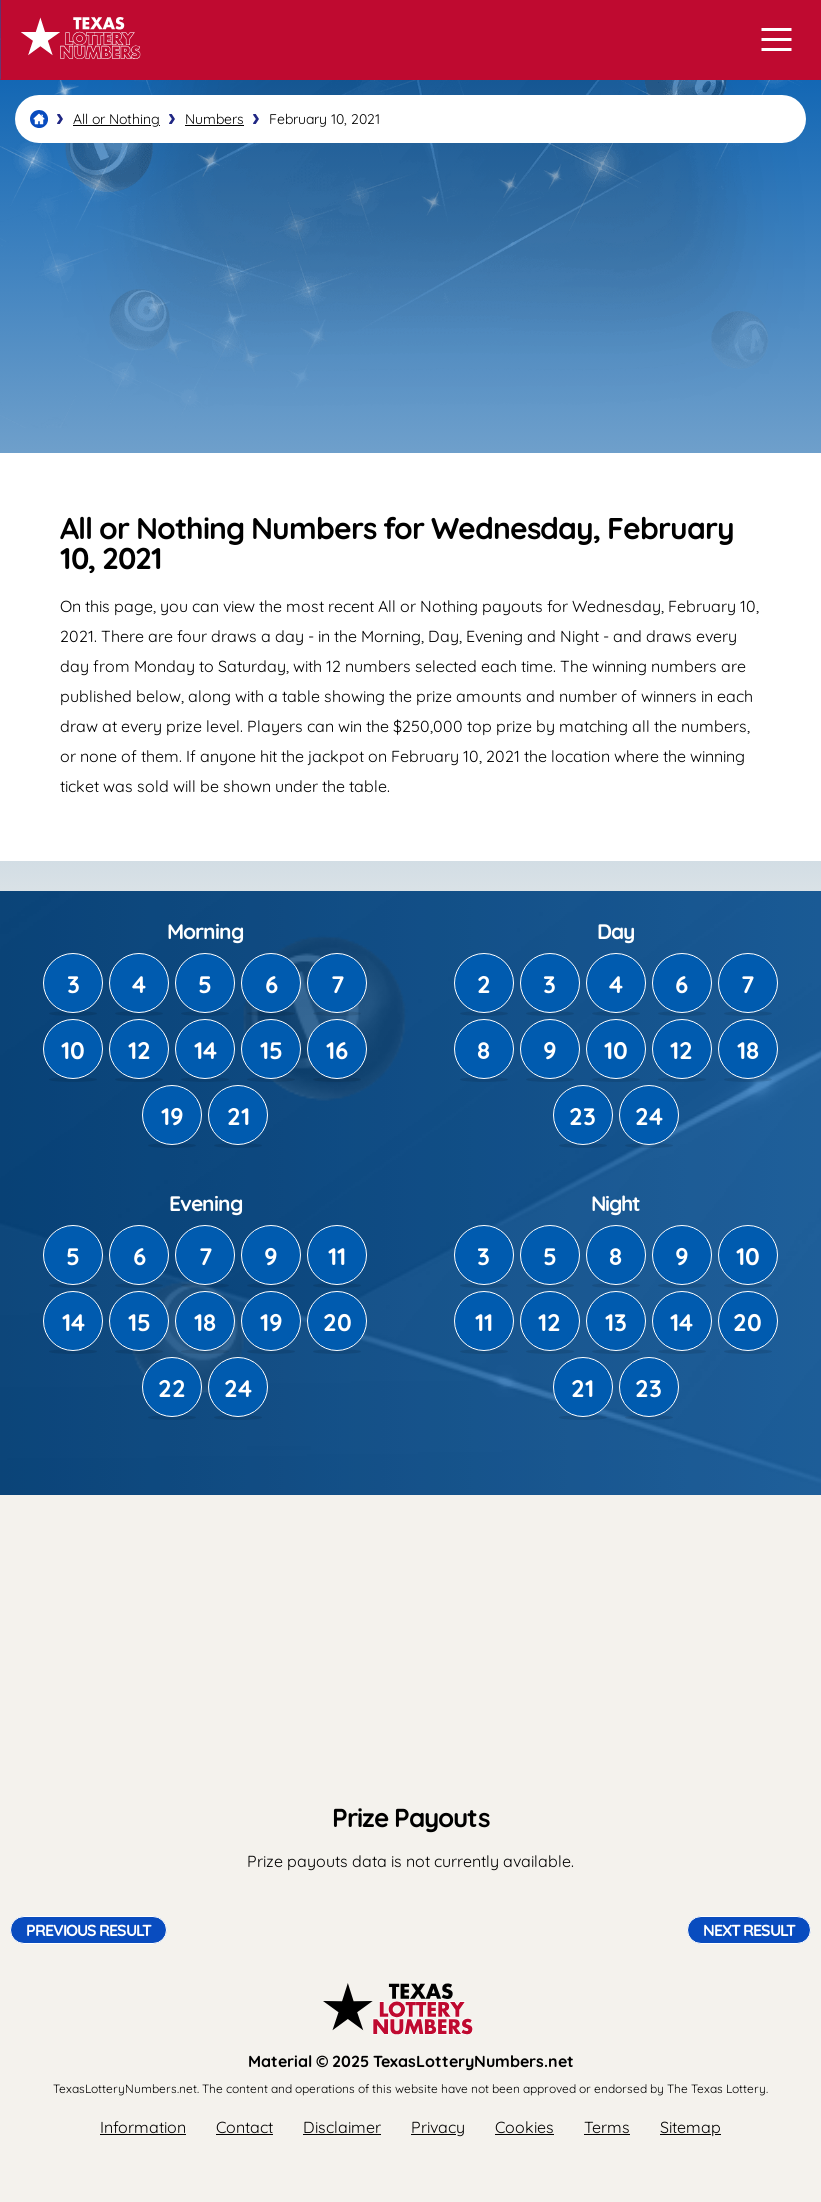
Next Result (749, 1930)
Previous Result (88, 1930)
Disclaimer (342, 2127)
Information (143, 2127)
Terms (607, 2127)
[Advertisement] (410, 298)
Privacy (438, 2127)
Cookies (524, 2127)
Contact (244, 2127)
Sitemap (690, 2127)
